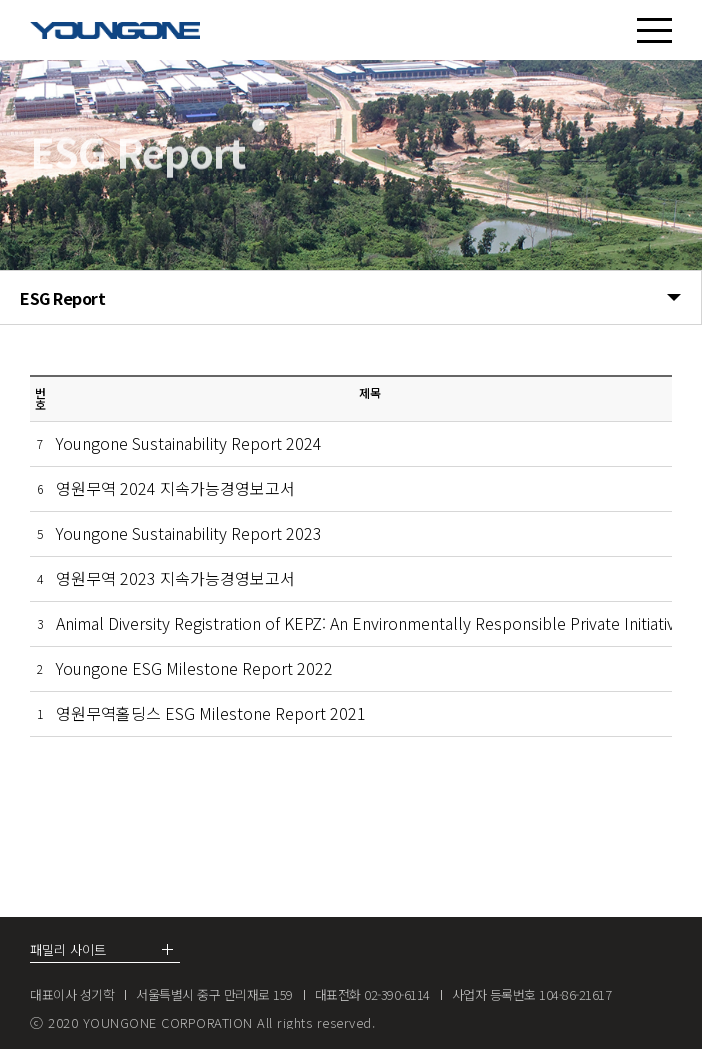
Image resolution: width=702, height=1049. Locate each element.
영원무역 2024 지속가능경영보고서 (175, 488)
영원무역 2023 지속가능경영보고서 (175, 578)
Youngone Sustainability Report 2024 (189, 443)
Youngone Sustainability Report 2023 (189, 533)
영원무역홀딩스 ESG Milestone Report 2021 (211, 713)
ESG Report (350, 298)
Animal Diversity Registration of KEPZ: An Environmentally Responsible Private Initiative (370, 623)
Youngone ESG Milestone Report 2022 (194, 668)
